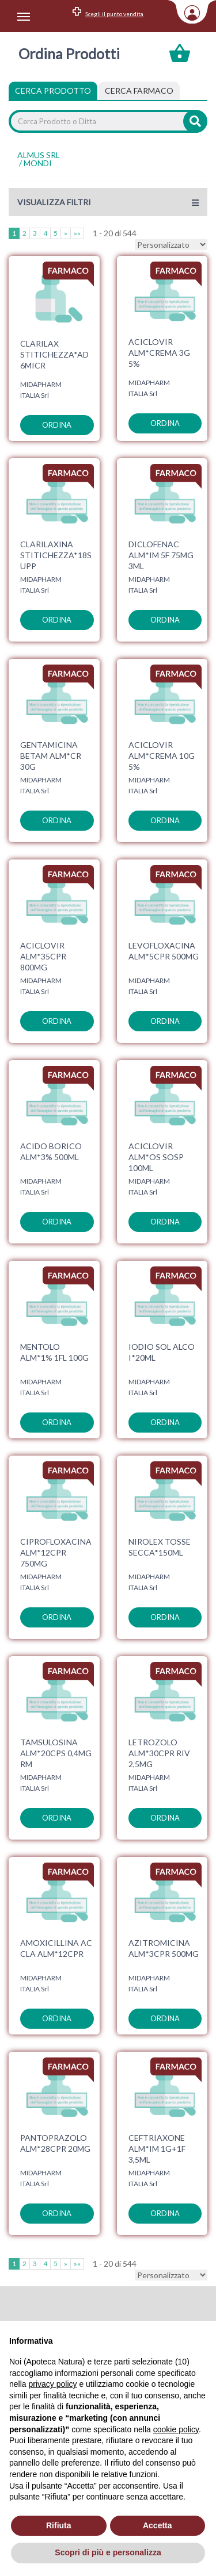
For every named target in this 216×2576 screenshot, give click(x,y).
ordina (56, 424)
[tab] (139, 91)
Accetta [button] (157, 2525)
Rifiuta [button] (58, 2525)
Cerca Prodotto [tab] (53, 90)
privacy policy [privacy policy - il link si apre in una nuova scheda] (52, 2384)
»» (77, 233)
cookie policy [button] (176, 2429)
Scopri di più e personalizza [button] (108, 2552)
